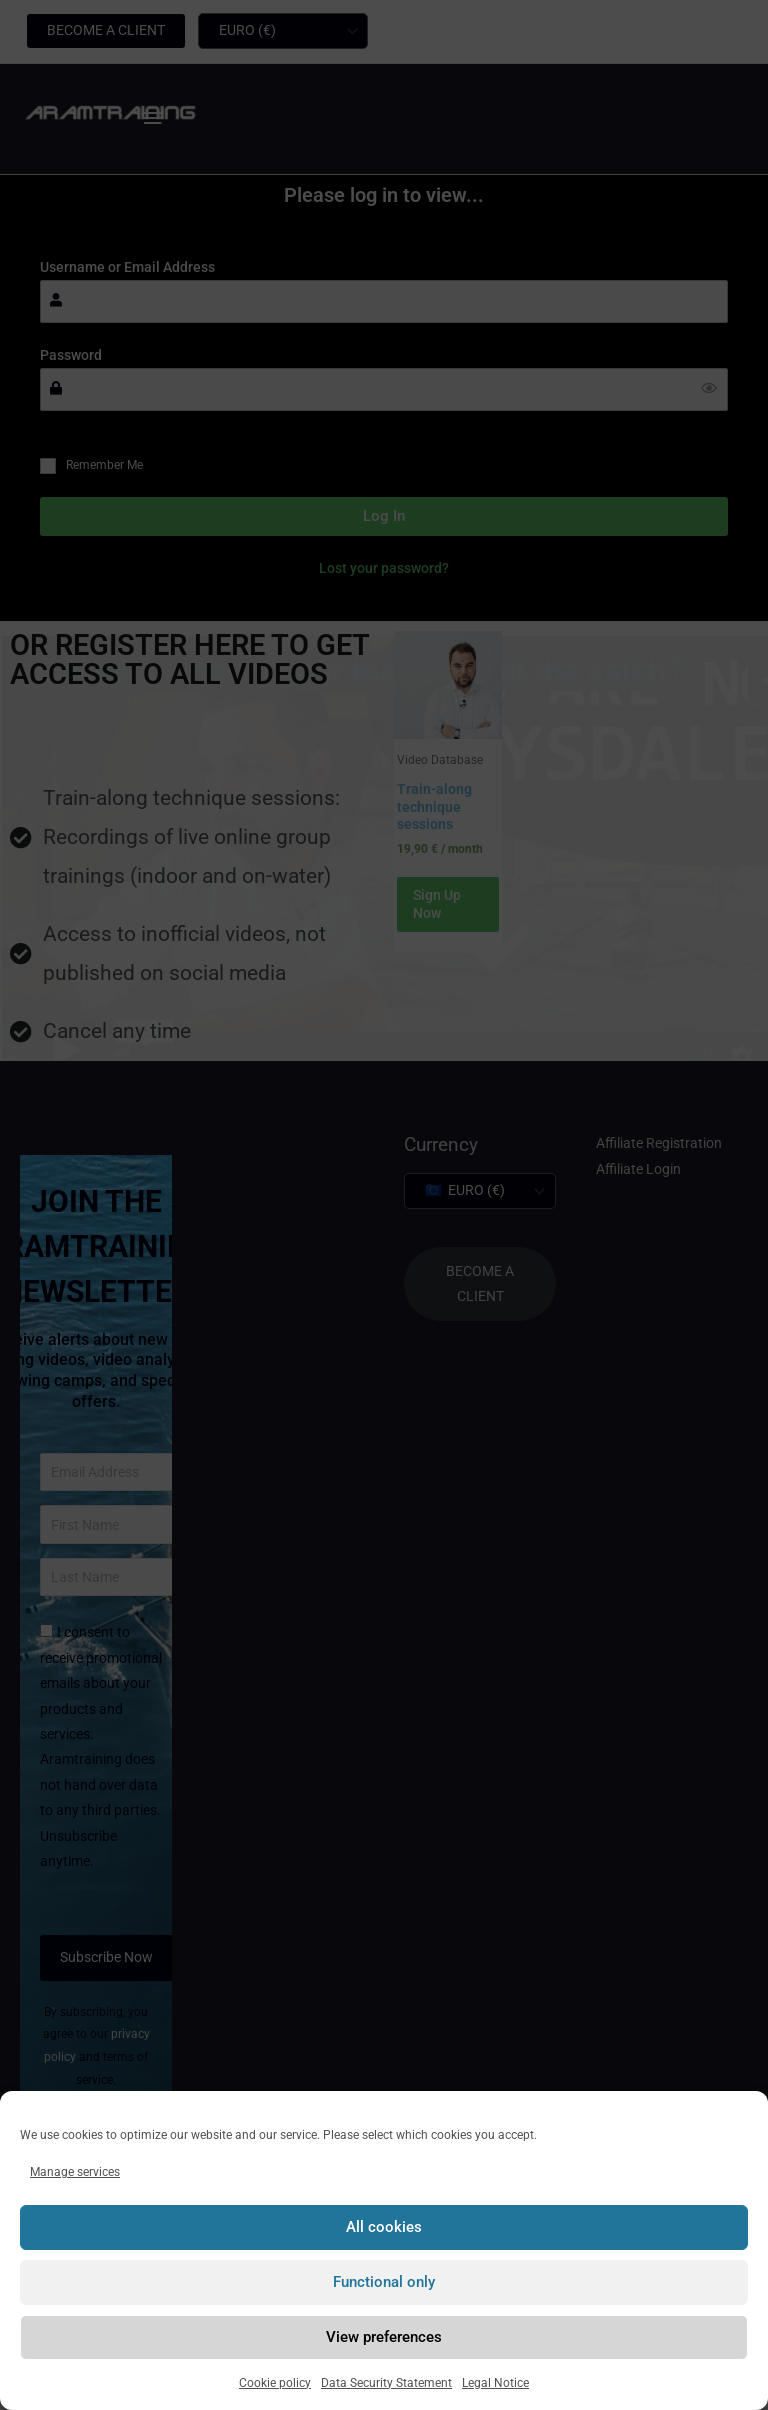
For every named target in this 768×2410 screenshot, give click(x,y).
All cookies (384, 2227)
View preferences (384, 2337)
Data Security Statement (386, 2383)
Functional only (384, 2282)
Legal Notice (495, 2383)
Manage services (75, 2172)
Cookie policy (275, 2383)
